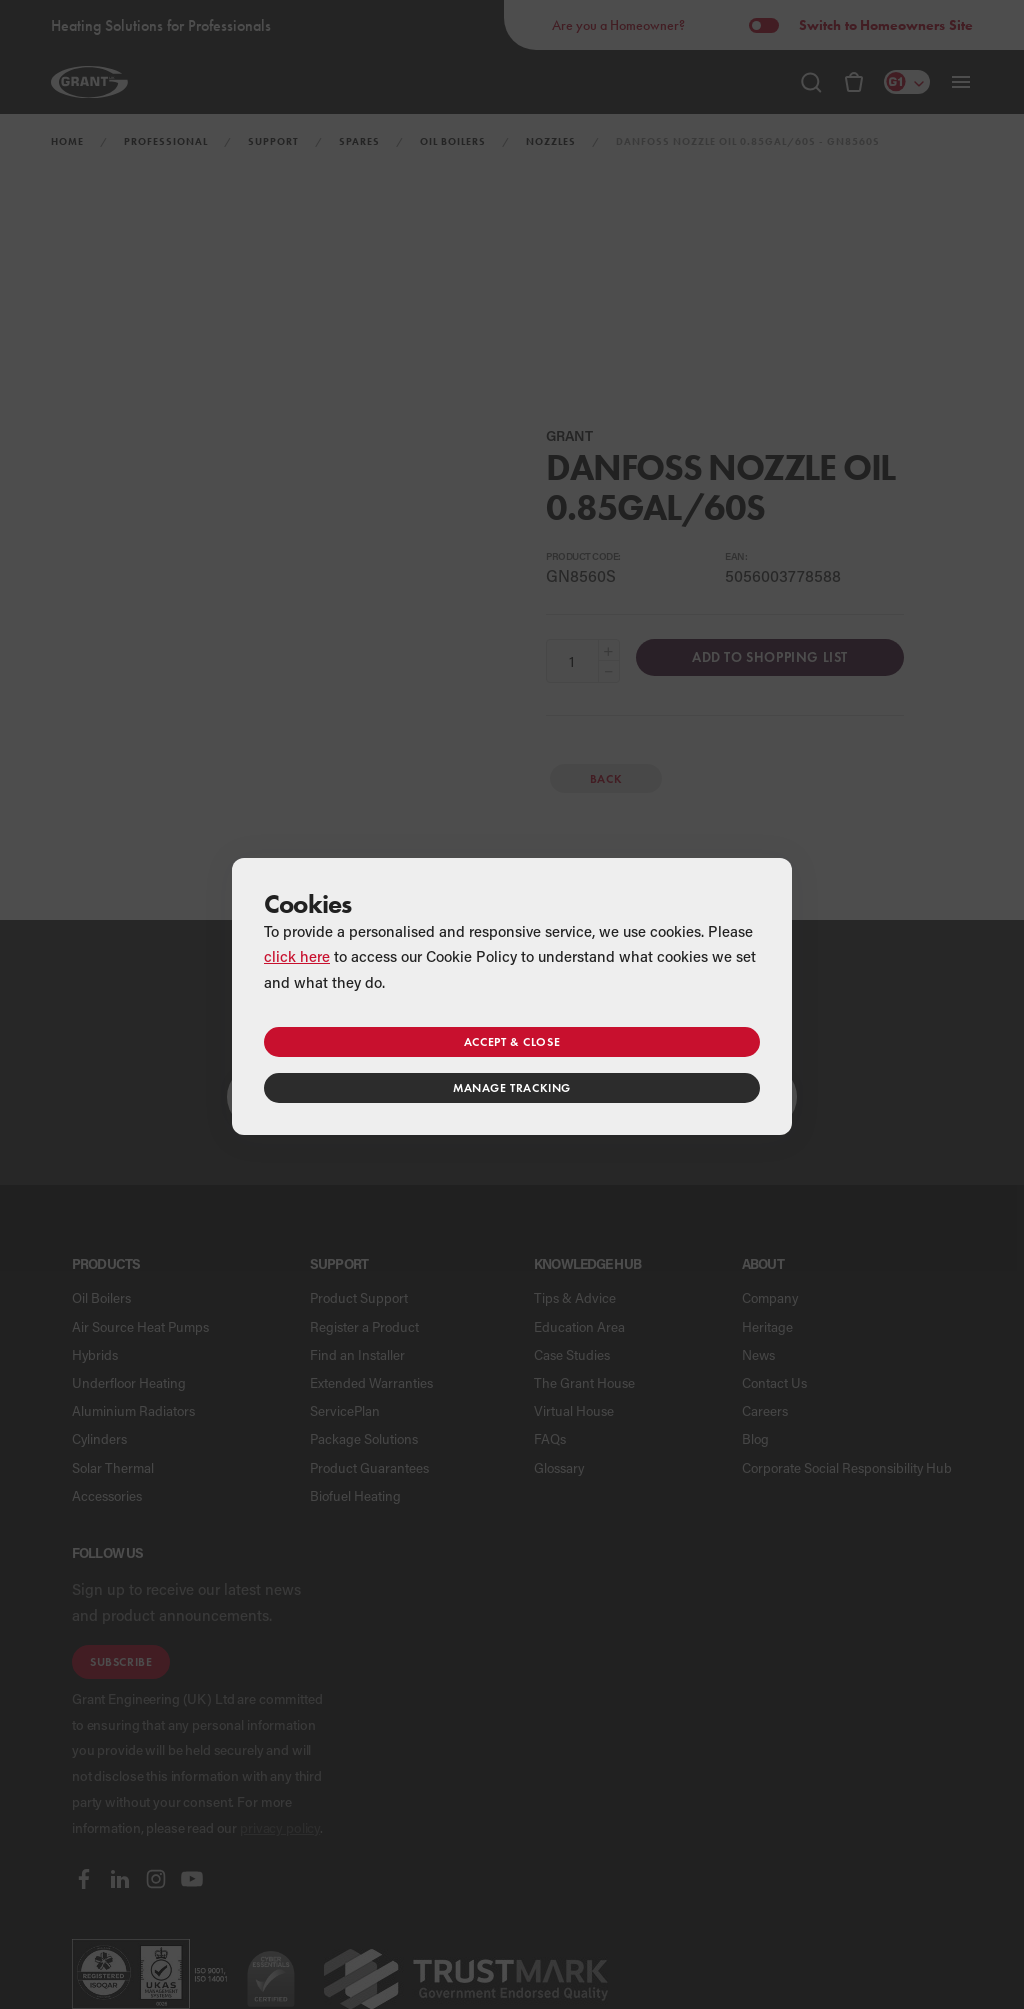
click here (297, 956)
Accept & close (512, 1041)
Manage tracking (512, 1087)
